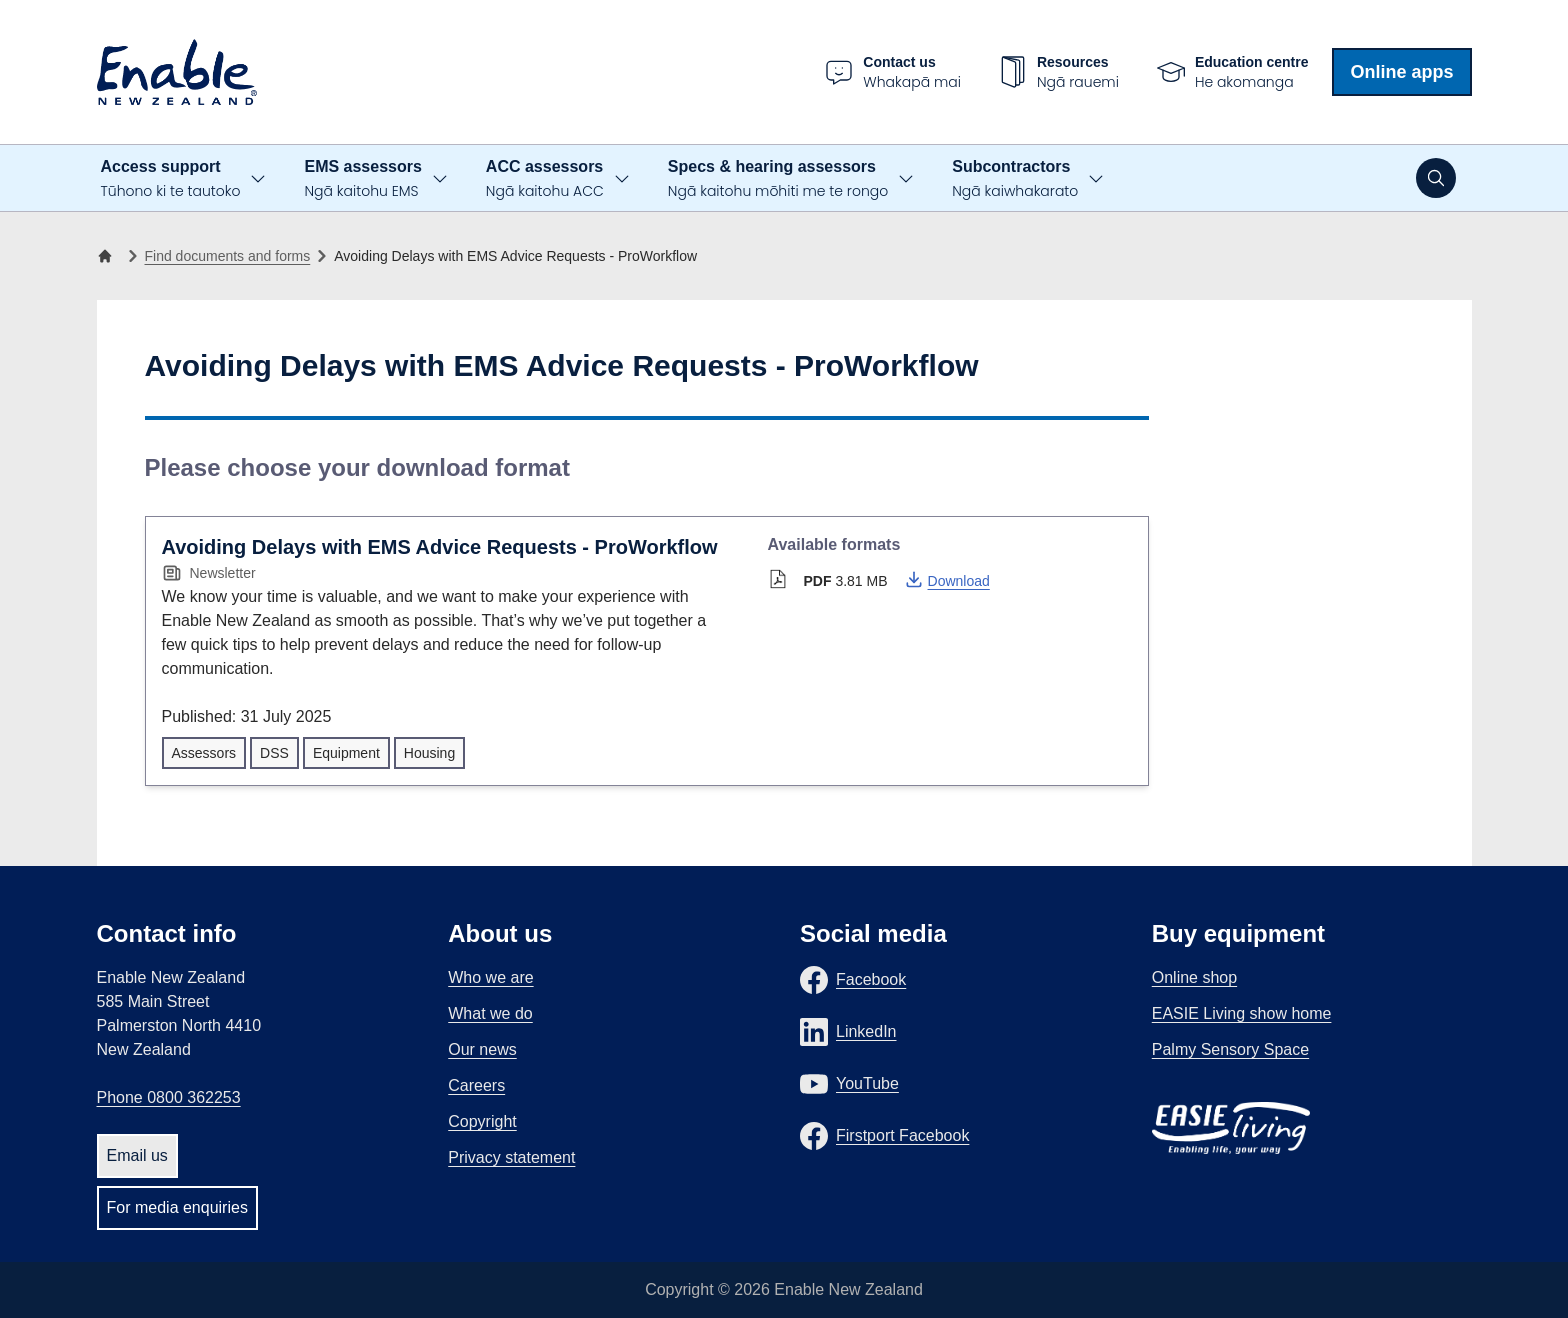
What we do (490, 1013)
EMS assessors (362, 179)
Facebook (871, 979)
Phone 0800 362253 (169, 1097)
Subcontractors (1015, 179)
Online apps (1401, 72)
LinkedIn (866, 1031)
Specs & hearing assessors (778, 179)
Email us (137, 1155)
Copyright (482, 1121)
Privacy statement (511, 1157)
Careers (476, 1085)
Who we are (490, 977)
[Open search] (1436, 178)
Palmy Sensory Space (1230, 1049)
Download (947, 579)
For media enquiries (177, 1207)
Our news (482, 1049)
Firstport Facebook (902, 1135)
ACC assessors (545, 179)
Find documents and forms (228, 256)
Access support (171, 179)
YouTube (867, 1083)
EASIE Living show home (1242, 1013)
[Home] (109, 256)
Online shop (1194, 977)
